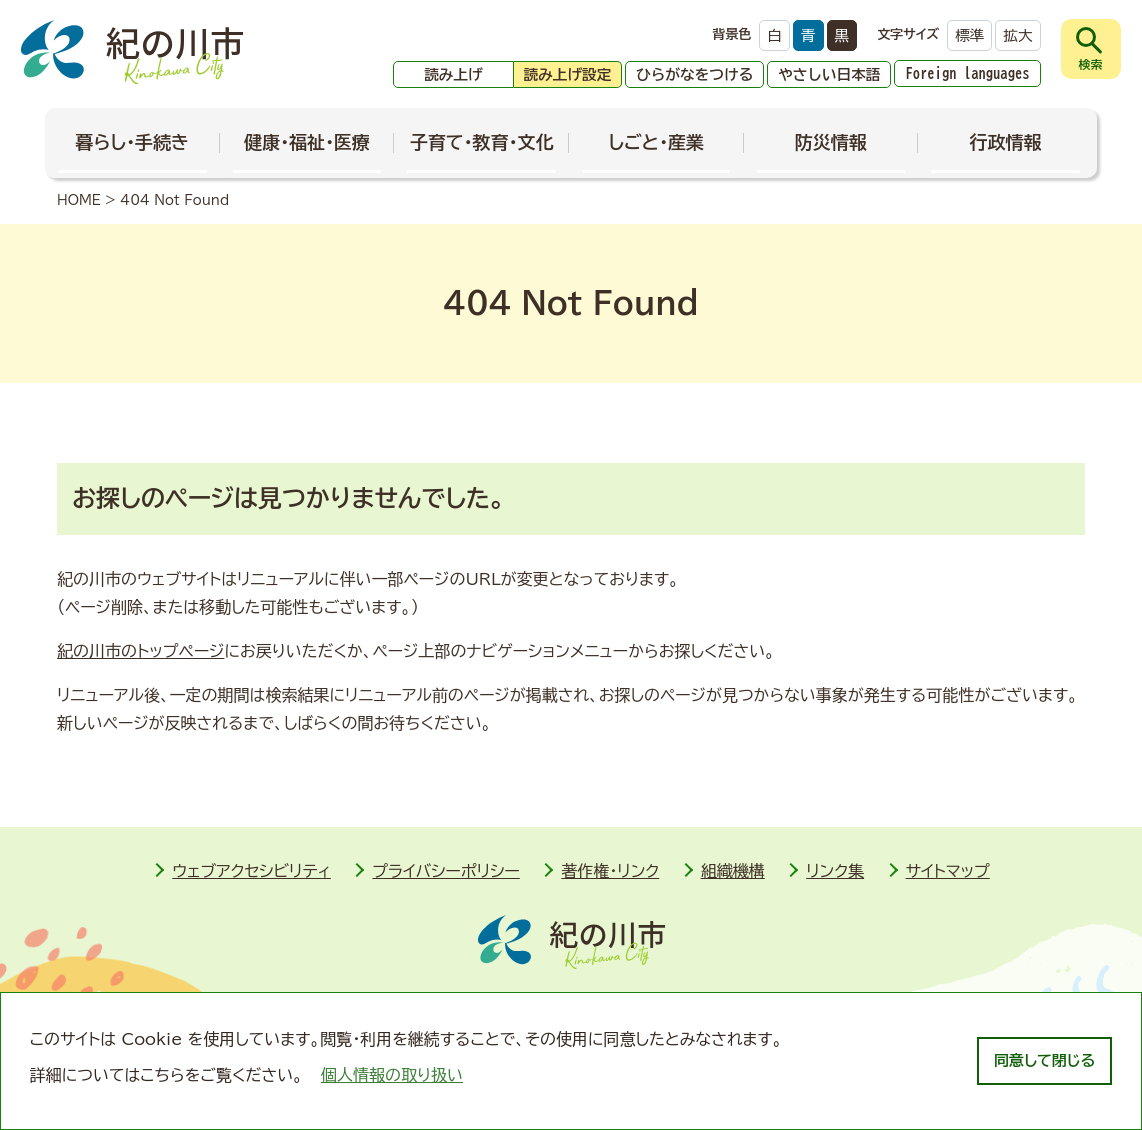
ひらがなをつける (694, 74)
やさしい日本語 (829, 74)
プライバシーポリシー (446, 871)
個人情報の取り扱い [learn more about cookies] (392, 1075)
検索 (1091, 64)
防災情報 (831, 142)
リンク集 (835, 871)
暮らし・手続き (133, 142)
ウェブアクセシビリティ (251, 871)
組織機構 (733, 871)
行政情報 (1005, 142)
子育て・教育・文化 (482, 142)
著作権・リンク (610, 871)
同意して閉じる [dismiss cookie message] (1044, 1060)
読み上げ (453, 74)
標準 (969, 35)
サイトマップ (948, 871)
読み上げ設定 (568, 74)
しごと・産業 (655, 142)
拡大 (1017, 35)
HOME (79, 200)
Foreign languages (967, 73)
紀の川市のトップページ (140, 651)
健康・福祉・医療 (307, 142)
